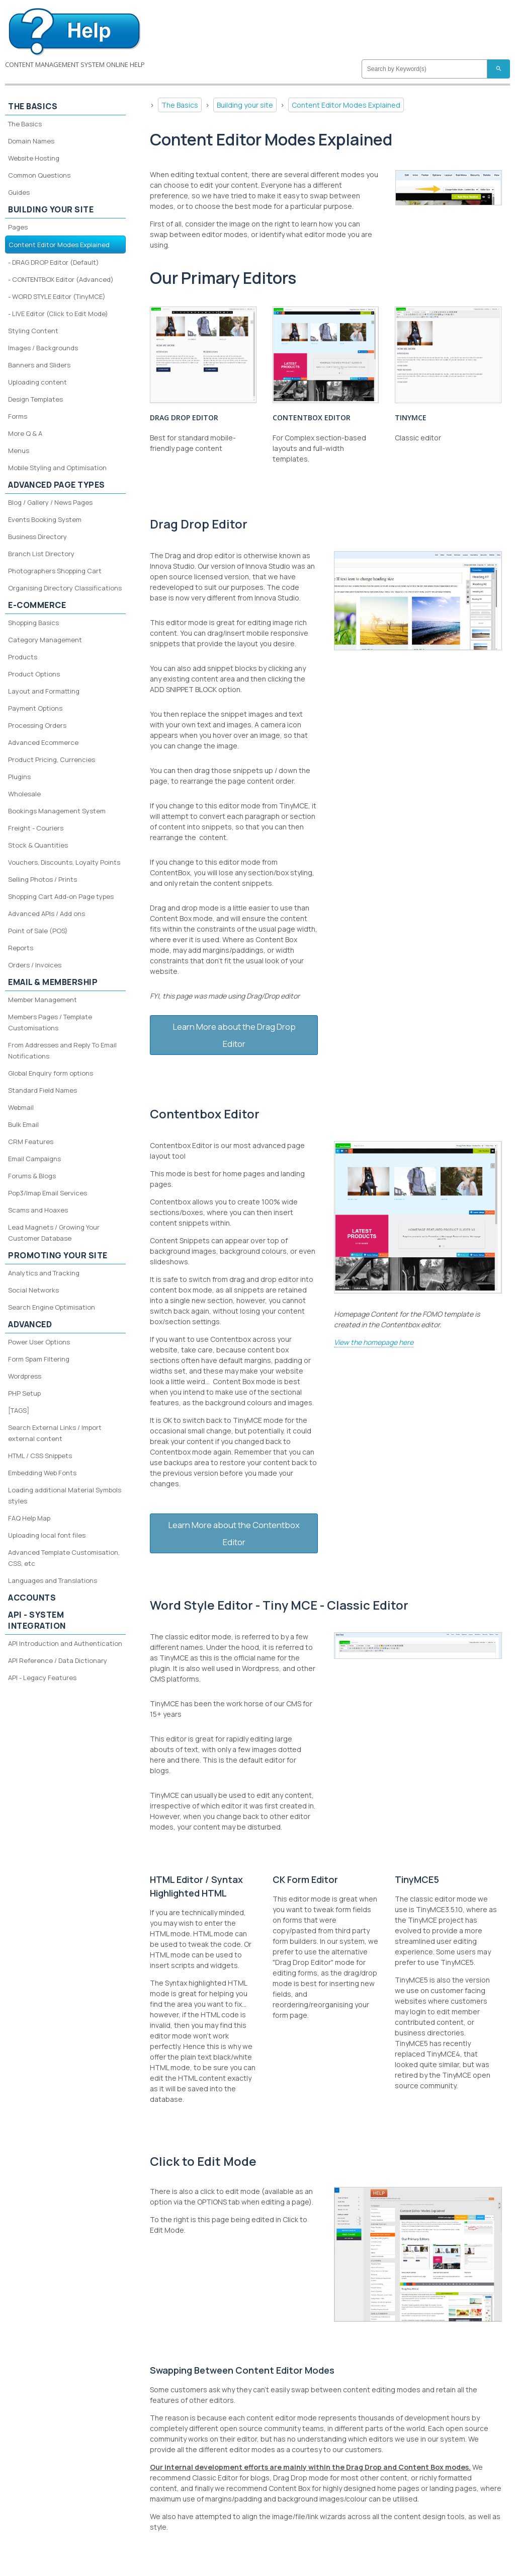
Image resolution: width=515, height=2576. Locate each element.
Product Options (34, 673)
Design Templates (35, 399)
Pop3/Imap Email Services (47, 1192)
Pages (18, 227)
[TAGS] (18, 1410)
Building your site (245, 105)
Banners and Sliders (39, 364)
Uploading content (37, 382)
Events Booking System (44, 519)
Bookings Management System (57, 810)
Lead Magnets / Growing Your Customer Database (54, 1233)
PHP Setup (24, 1393)
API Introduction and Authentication (65, 1643)
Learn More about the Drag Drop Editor (234, 1035)
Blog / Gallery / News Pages (50, 502)
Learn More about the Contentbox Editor (234, 1533)
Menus (18, 450)
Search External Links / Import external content (55, 1433)
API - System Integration (37, 1620)
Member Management (42, 999)
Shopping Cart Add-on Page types (61, 896)
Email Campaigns (34, 1158)
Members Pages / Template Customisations (50, 1022)
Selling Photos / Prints (42, 879)
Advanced (30, 1324)
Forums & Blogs (32, 1175)
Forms (17, 416)
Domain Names (31, 140)
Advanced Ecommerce (43, 742)
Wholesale (24, 793)
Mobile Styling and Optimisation (57, 467)
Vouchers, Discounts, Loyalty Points (64, 862)
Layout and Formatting (43, 691)
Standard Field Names (42, 1090)
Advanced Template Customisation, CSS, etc (64, 1558)
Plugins (19, 776)
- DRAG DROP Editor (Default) (53, 262)
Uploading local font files (46, 1535)
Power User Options (39, 1341)
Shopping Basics (33, 622)
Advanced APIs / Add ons (46, 913)
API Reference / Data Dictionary (57, 1660)
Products (22, 656)
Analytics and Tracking (43, 1272)
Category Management (45, 639)
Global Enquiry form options (50, 1073)
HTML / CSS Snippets (40, 1455)
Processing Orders (37, 725)
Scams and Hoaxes (38, 1210)
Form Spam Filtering (38, 1358)
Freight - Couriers (35, 827)
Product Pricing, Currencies (51, 759)
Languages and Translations (52, 1580)
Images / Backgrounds (43, 347)
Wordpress (24, 1376)
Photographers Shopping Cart (55, 570)
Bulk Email (23, 1124)
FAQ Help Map (29, 1518)
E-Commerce (37, 605)
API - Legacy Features (42, 1677)
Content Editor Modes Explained (346, 105)
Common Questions (39, 175)
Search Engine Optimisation (51, 1307)
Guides (19, 192)
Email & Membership (53, 982)
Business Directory (37, 536)
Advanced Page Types (56, 484)
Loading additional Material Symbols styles (64, 1495)
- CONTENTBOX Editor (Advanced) (61, 279)
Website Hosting (33, 158)
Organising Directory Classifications (65, 587)
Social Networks (33, 1290)
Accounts (32, 1597)
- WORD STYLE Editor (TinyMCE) (57, 296)
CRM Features (30, 1141)
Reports (20, 947)
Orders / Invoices (34, 964)
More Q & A (25, 433)
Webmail (21, 1107)
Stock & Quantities (38, 845)
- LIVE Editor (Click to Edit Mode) (58, 313)
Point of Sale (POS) (38, 930)
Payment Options (35, 708)
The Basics (179, 105)
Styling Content (33, 330)
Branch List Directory (41, 553)
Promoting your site (58, 1255)
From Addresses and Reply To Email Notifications (62, 1050)
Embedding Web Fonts (42, 1472)
